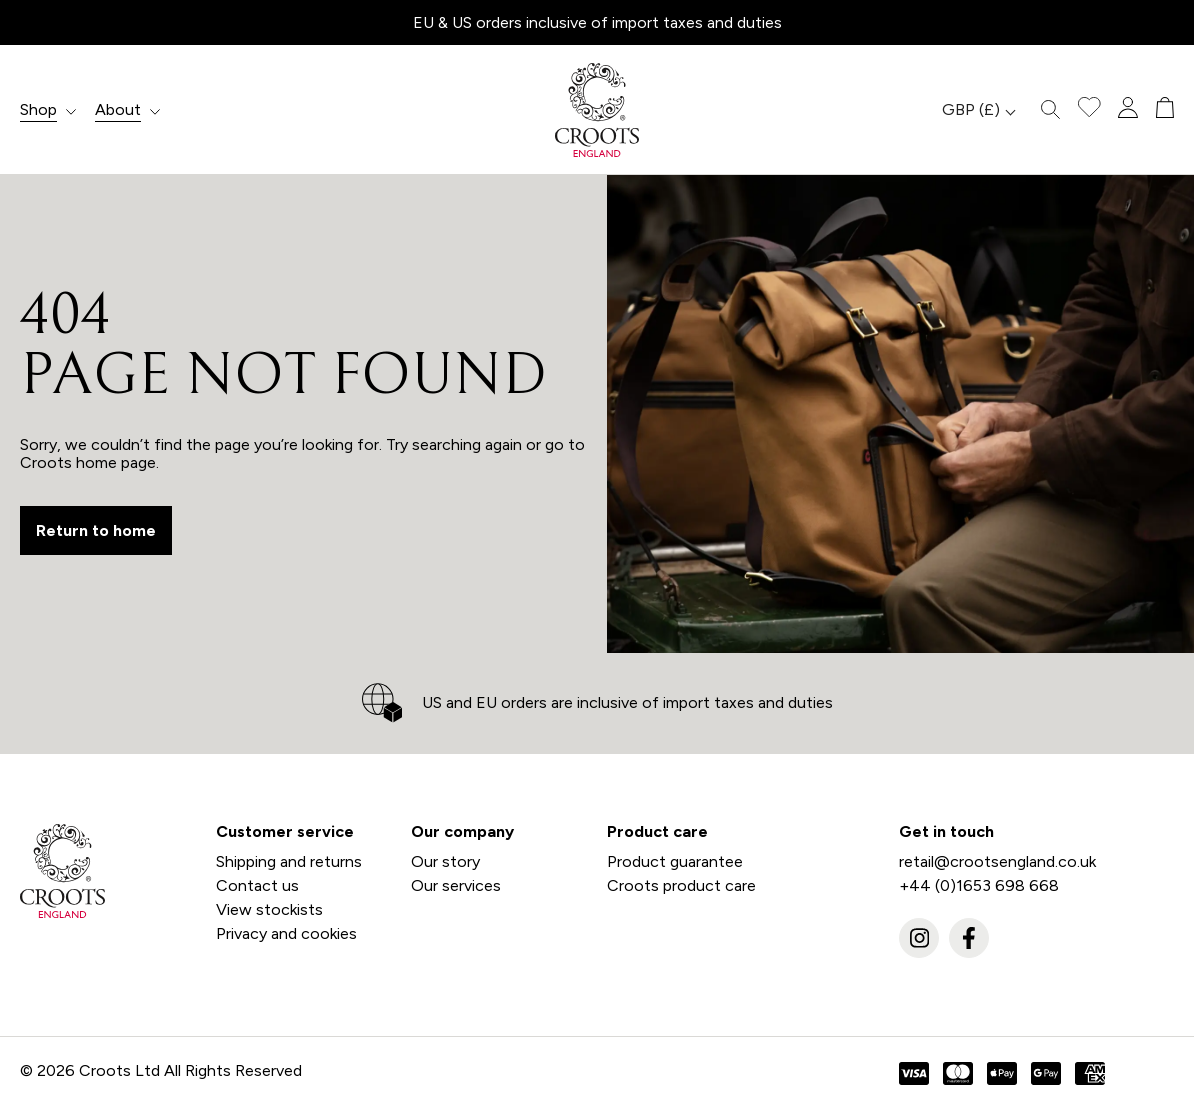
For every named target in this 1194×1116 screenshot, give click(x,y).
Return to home (96, 530)
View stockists (269, 909)
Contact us (257, 885)
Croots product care (681, 885)
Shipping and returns (289, 861)
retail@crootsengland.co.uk (997, 861)
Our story (445, 861)
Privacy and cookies (286, 933)
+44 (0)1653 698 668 (979, 885)
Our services (456, 885)
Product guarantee (675, 861)
